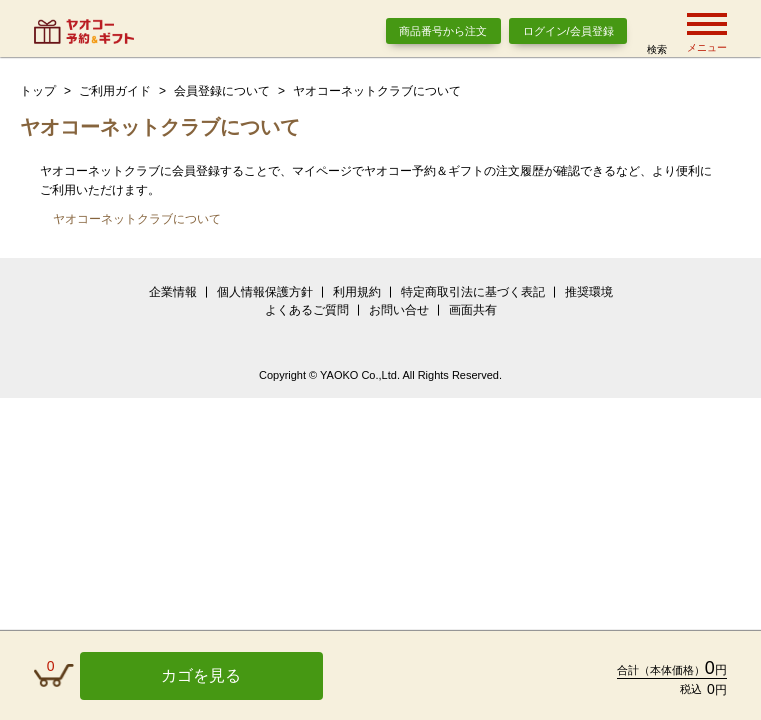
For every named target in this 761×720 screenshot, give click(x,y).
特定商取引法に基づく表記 (473, 292)
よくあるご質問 (307, 310)
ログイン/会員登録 (568, 31)
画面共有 (473, 310)
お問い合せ (399, 310)
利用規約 (357, 292)
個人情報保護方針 (265, 292)
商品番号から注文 (443, 31)
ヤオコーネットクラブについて (137, 219)
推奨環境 (589, 292)
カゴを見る (201, 675)
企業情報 (173, 292)
